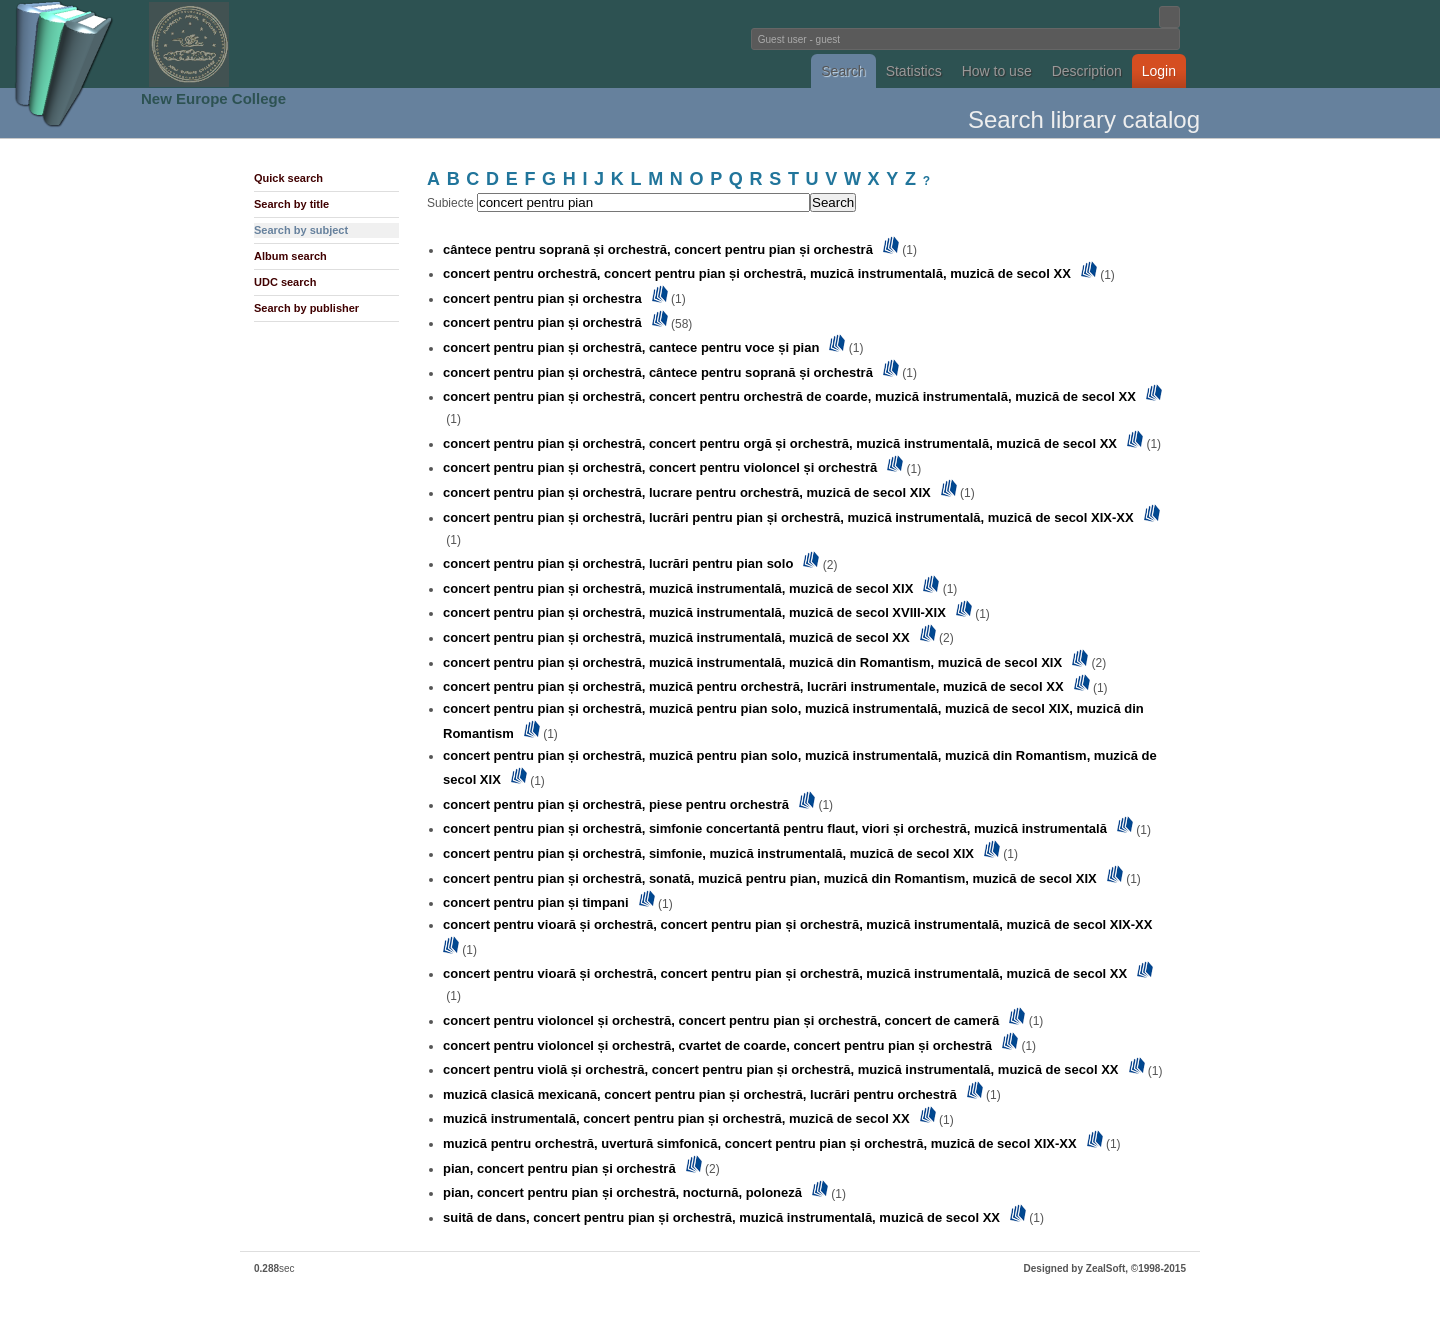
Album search (290, 256)
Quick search (288, 178)
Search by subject (301, 230)
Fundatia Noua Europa (390, 44)
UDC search (285, 282)
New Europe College (213, 98)
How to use (997, 71)
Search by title (291, 204)
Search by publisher (306, 308)
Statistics (914, 71)
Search (843, 71)
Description (1087, 71)
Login (1159, 71)
